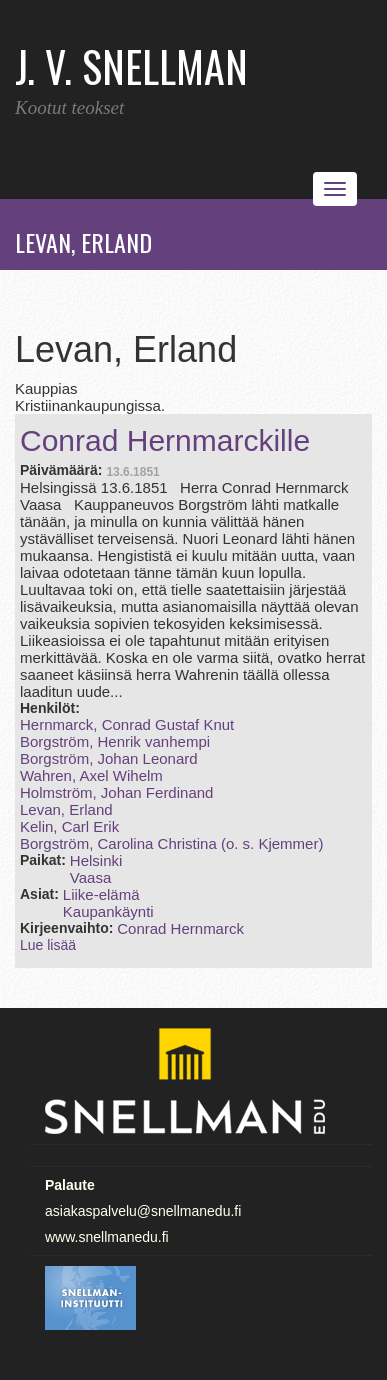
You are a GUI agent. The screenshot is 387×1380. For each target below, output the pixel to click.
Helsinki (96, 860)
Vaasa (90, 877)
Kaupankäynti (108, 911)
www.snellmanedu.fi (107, 1237)
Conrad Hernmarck (180, 928)
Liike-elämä (101, 894)
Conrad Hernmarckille (165, 440)
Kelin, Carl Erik (69, 826)
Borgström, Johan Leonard (109, 758)
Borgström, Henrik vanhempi (115, 741)
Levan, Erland (66, 809)
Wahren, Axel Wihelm (91, 775)
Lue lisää (48, 945)
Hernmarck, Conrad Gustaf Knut (127, 724)
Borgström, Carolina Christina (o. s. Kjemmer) (171, 843)
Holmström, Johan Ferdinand (116, 792)
